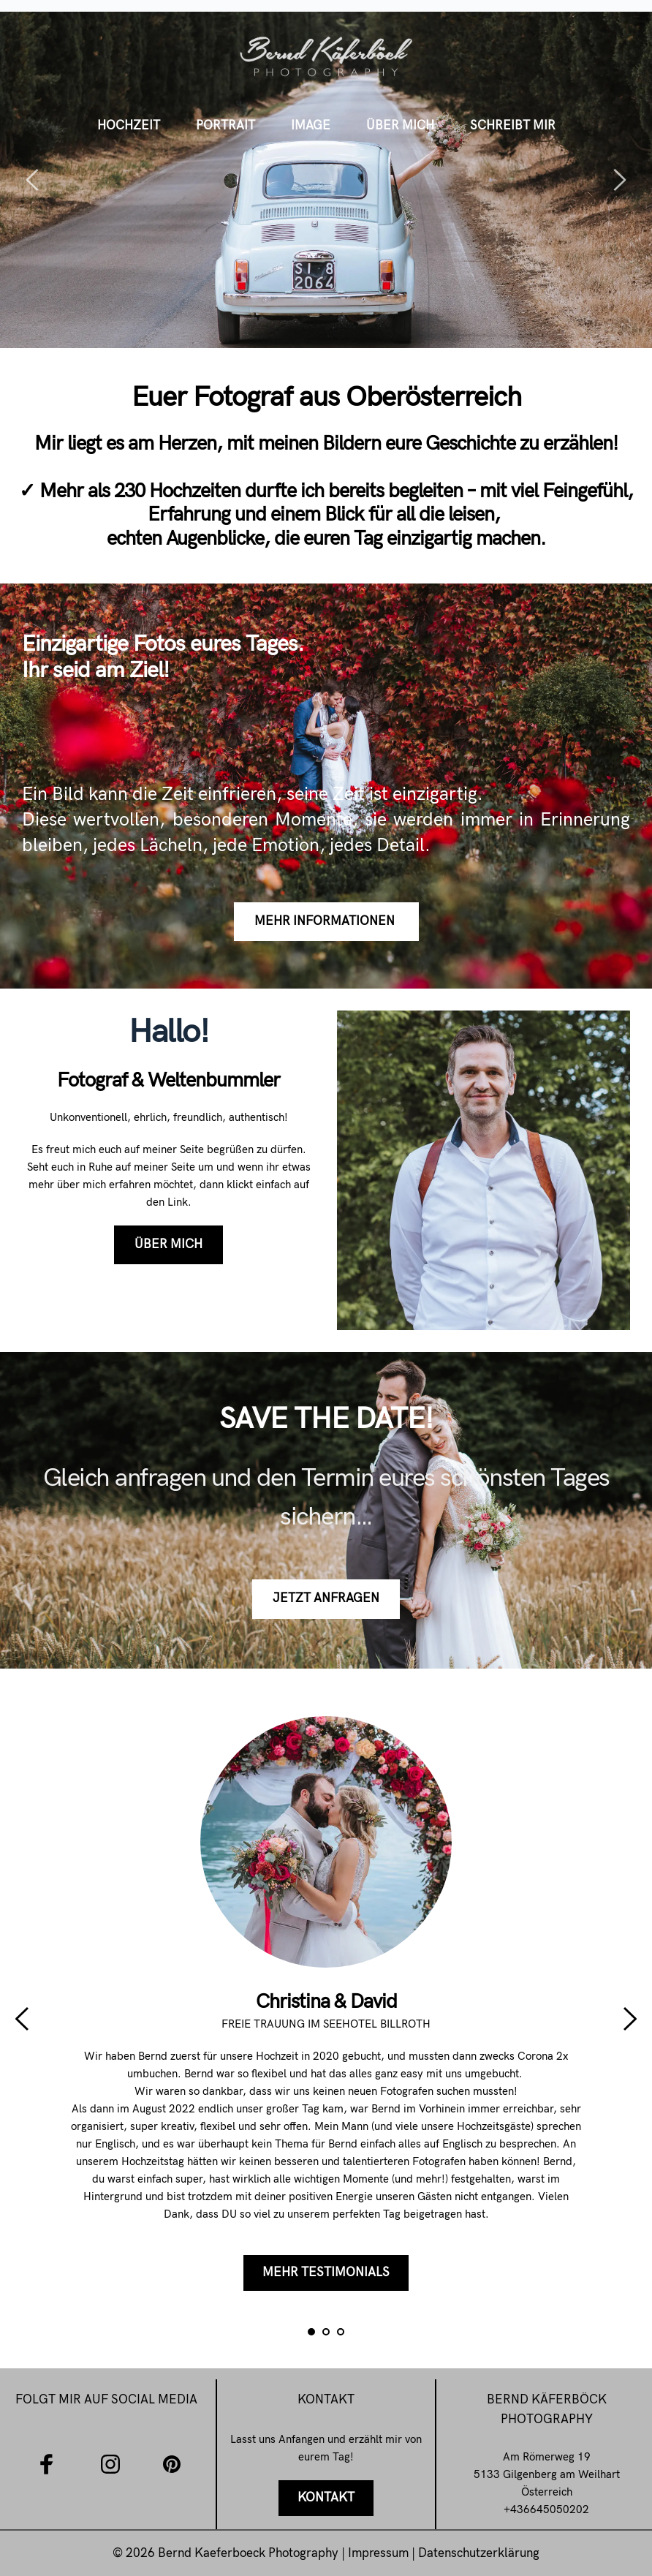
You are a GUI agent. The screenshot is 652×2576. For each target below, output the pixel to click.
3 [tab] (340, 2331)
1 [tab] (311, 2331)
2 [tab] (326, 2331)
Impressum (380, 2553)
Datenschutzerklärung (478, 2553)
